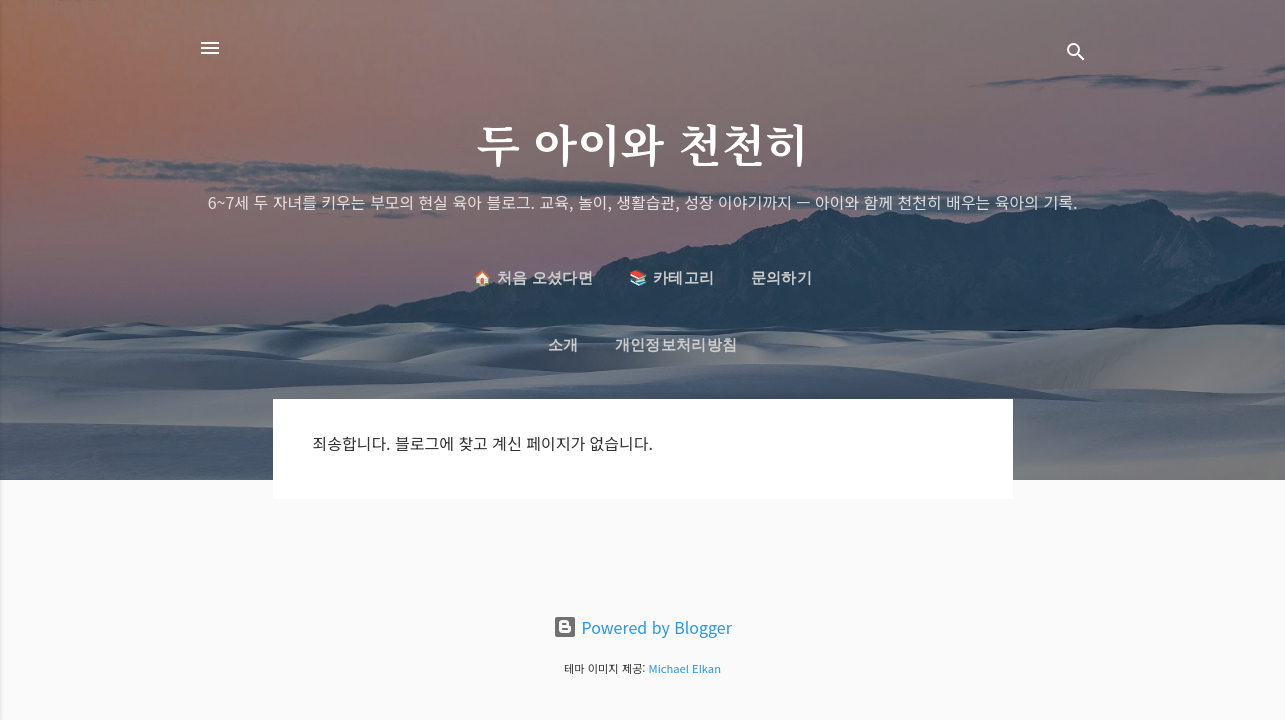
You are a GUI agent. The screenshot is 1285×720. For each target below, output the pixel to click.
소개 (563, 345)
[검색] (1076, 54)
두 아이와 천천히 (642, 142)
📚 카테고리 (671, 278)
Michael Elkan (685, 668)
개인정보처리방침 (676, 345)
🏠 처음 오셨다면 (533, 278)
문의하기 (781, 278)
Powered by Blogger (642, 627)
